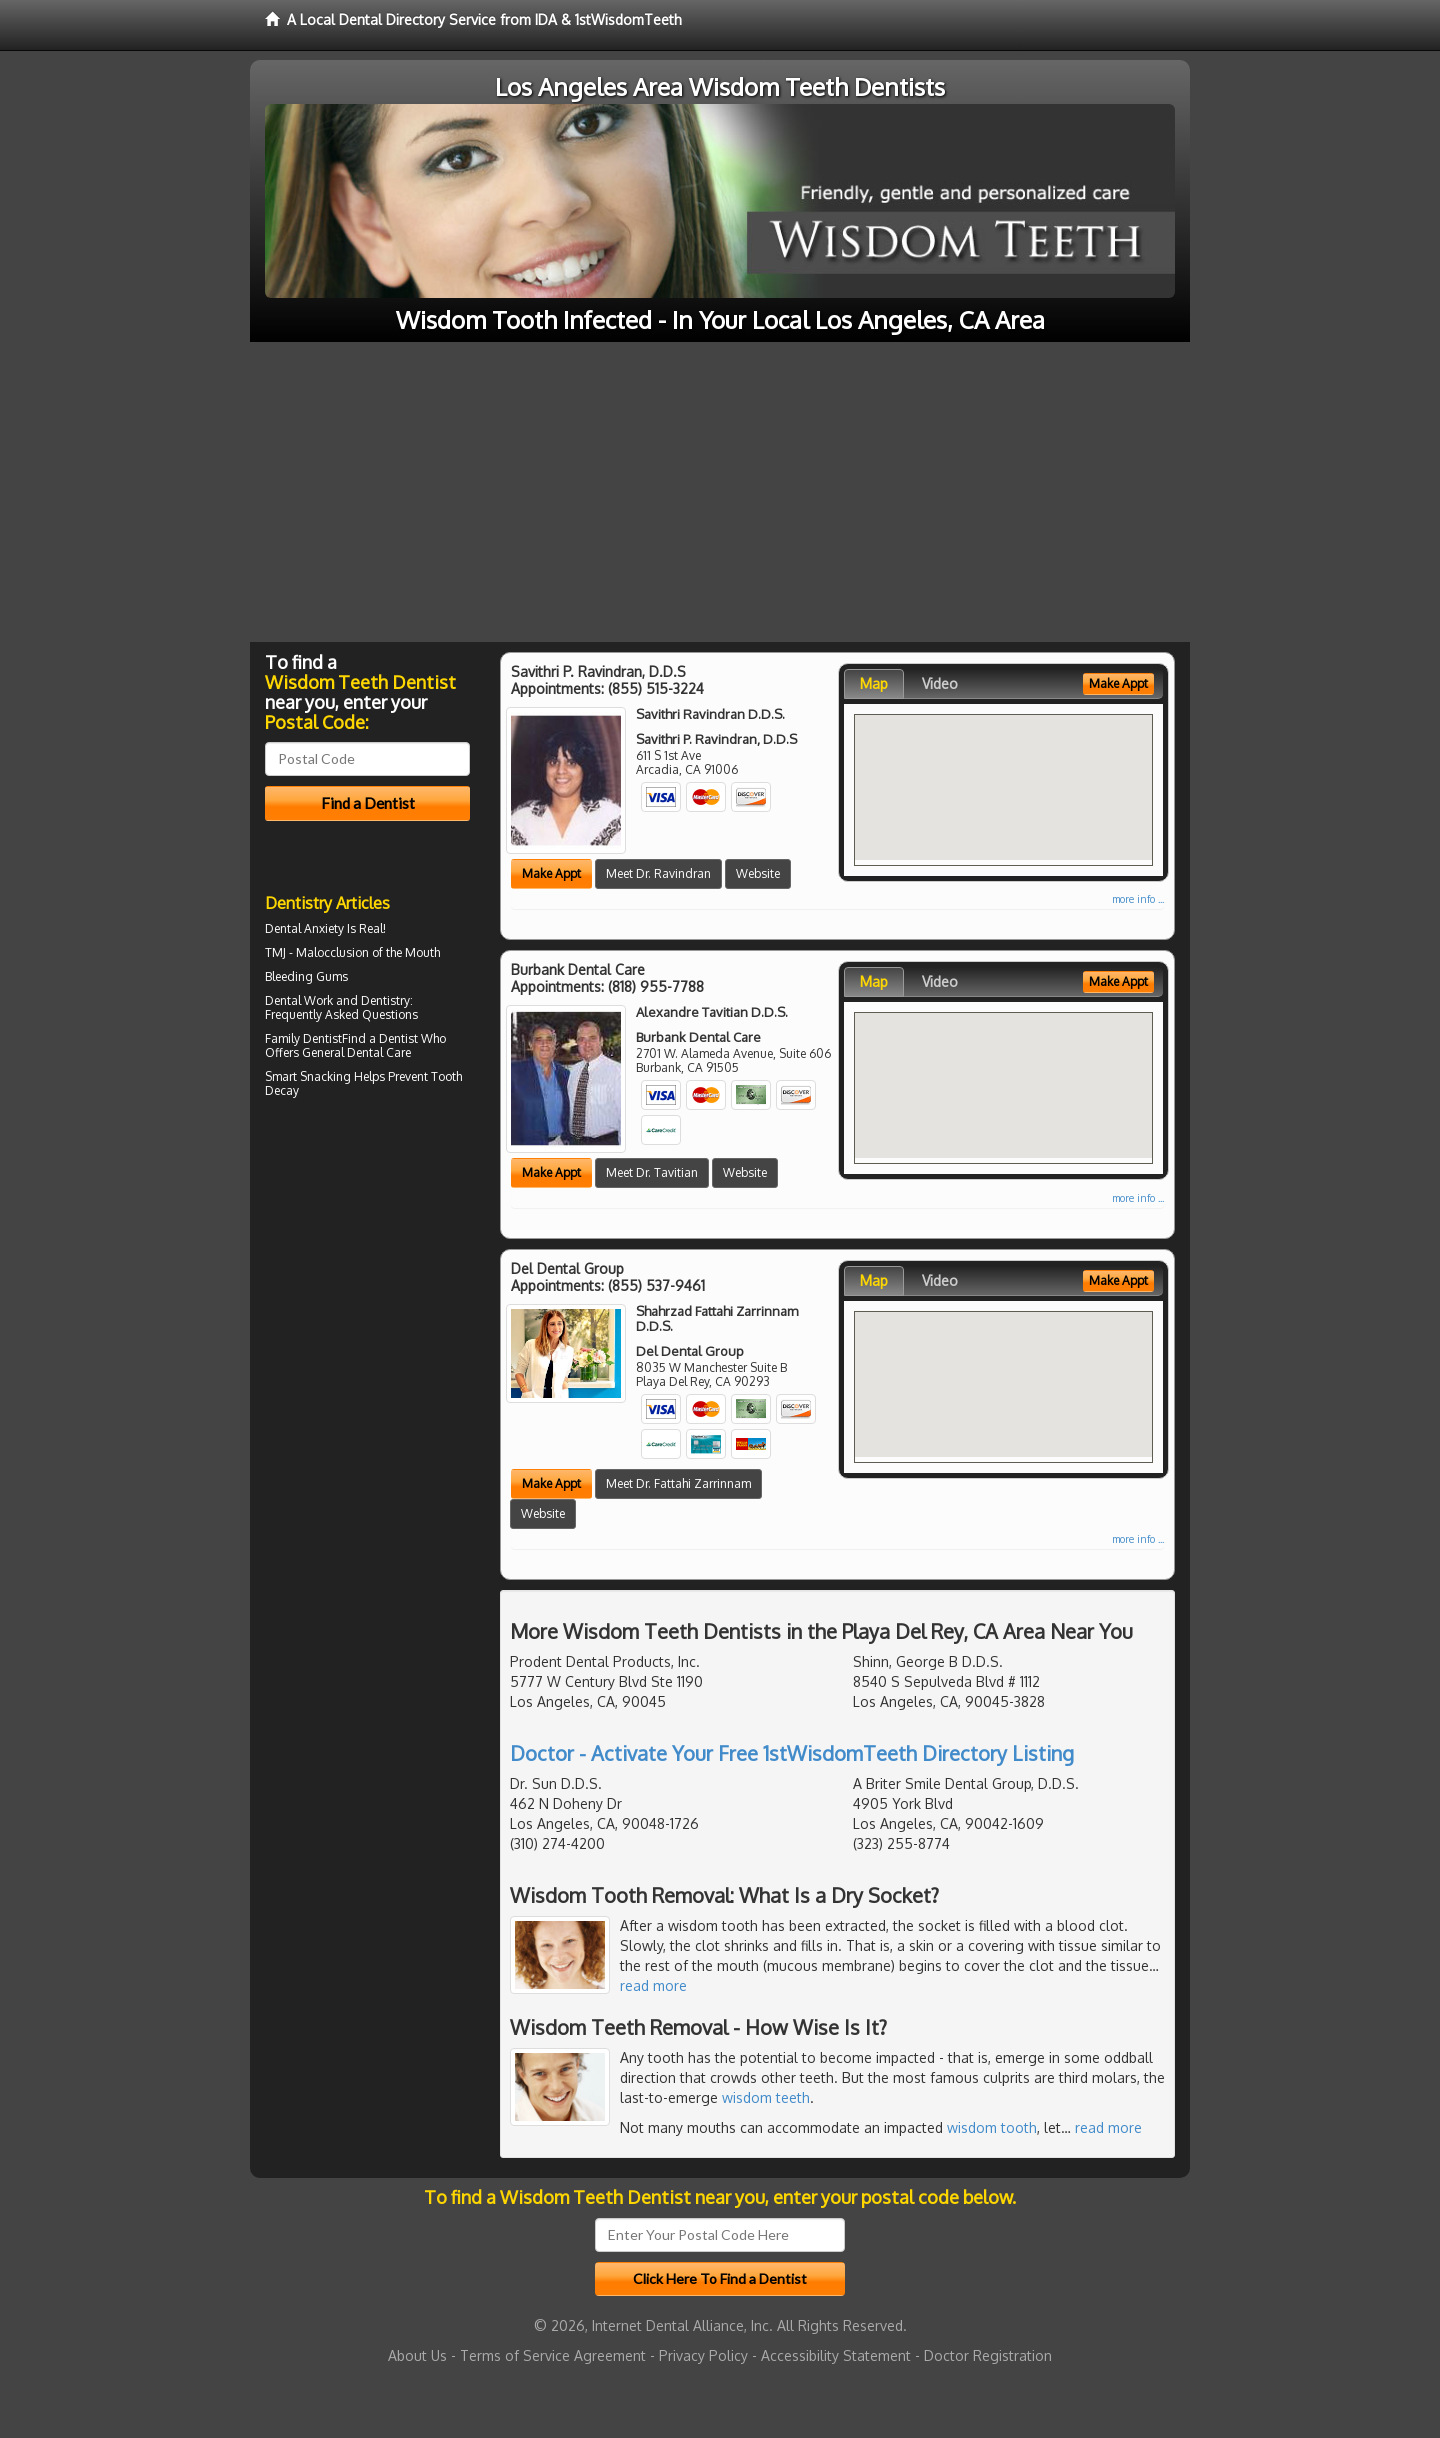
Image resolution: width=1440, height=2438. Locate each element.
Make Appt (551, 873)
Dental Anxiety (304, 928)
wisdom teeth (766, 2097)
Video (940, 683)
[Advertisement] (720, 492)
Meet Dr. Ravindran (658, 873)
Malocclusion (332, 952)
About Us (417, 2355)
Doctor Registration (988, 2355)
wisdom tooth (992, 2127)
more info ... (1138, 899)
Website (758, 873)
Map (874, 683)
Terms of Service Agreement (553, 2355)
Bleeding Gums (306, 976)
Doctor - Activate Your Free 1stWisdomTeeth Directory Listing (792, 1753)
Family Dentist (303, 1038)
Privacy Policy (703, 2355)
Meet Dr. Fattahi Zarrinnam (678, 1483)
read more (653, 1985)
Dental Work (299, 1000)
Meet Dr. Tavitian (652, 1172)
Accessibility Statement (836, 2355)
